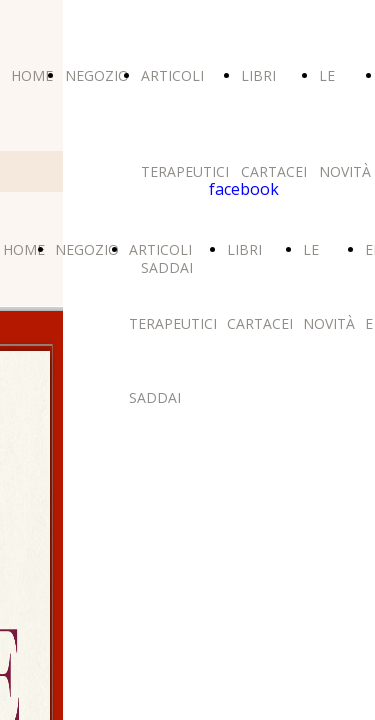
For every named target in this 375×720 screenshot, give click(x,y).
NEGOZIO (97, 75)
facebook (244, 189)
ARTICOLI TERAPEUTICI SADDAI (185, 171)
